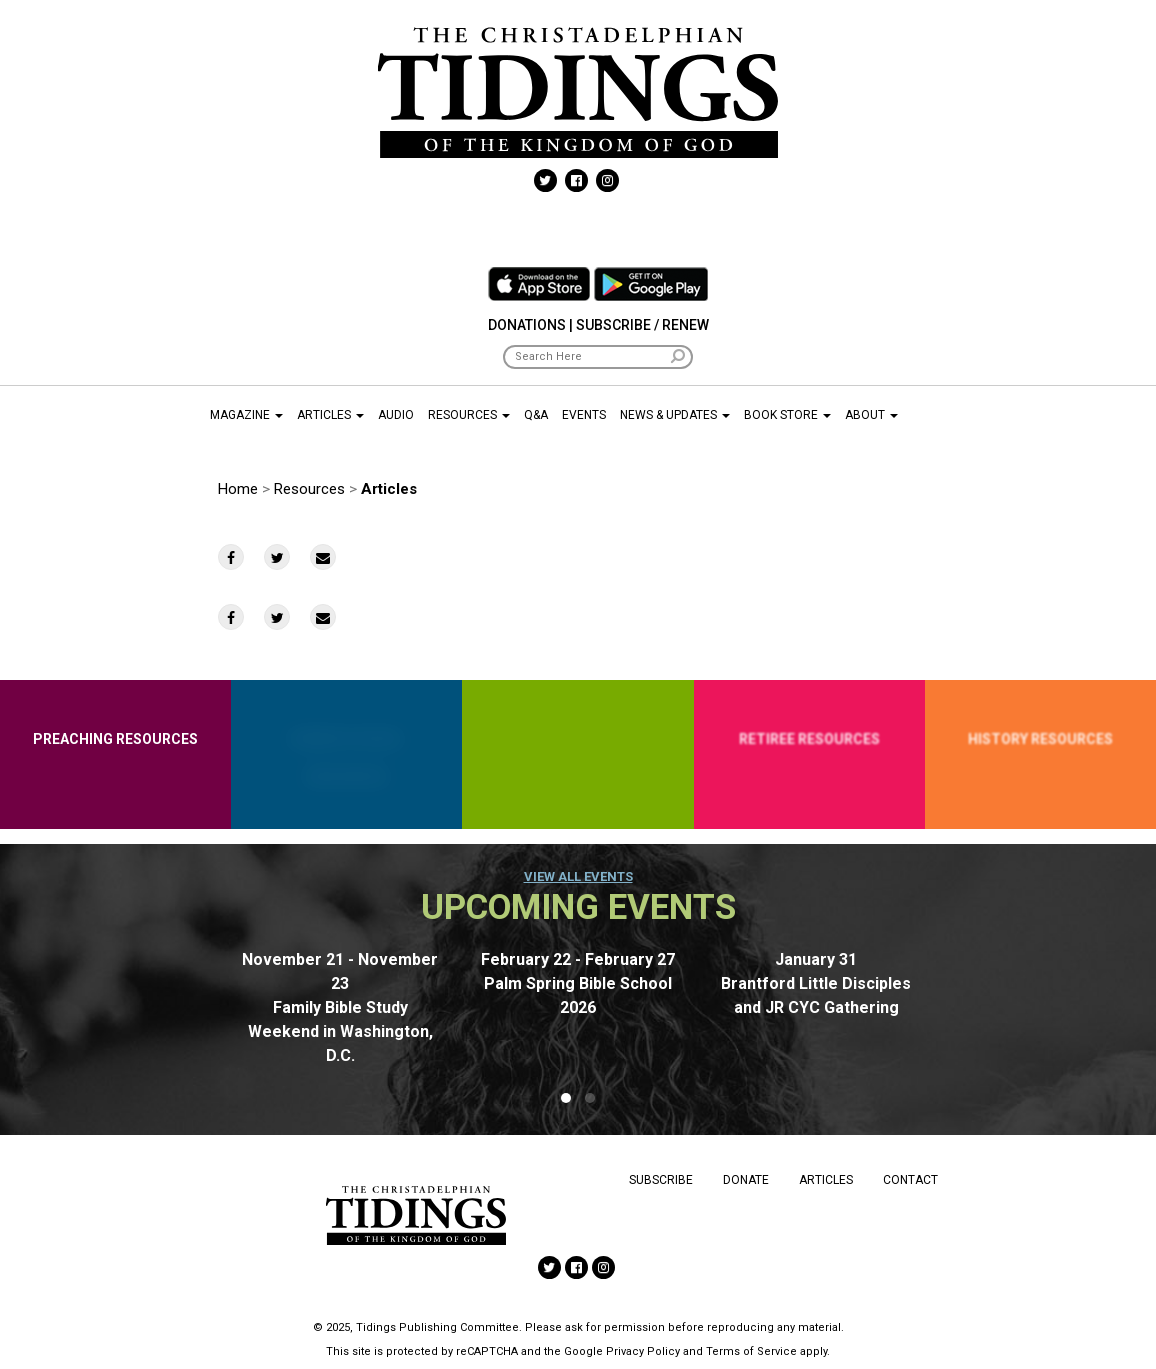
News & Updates (675, 415)
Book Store (787, 415)
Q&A (536, 415)
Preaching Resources (115, 739)
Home (238, 489)
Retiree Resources (809, 739)
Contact (910, 1180)
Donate (746, 1180)
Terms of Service (751, 1351)
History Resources (1040, 739)
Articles (330, 415)
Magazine (246, 415)
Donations (527, 325)
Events (584, 415)
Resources (469, 415)
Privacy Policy (643, 1351)
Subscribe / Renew (642, 325)
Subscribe (661, 1180)
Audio (396, 415)
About (871, 415)
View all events (578, 876)
